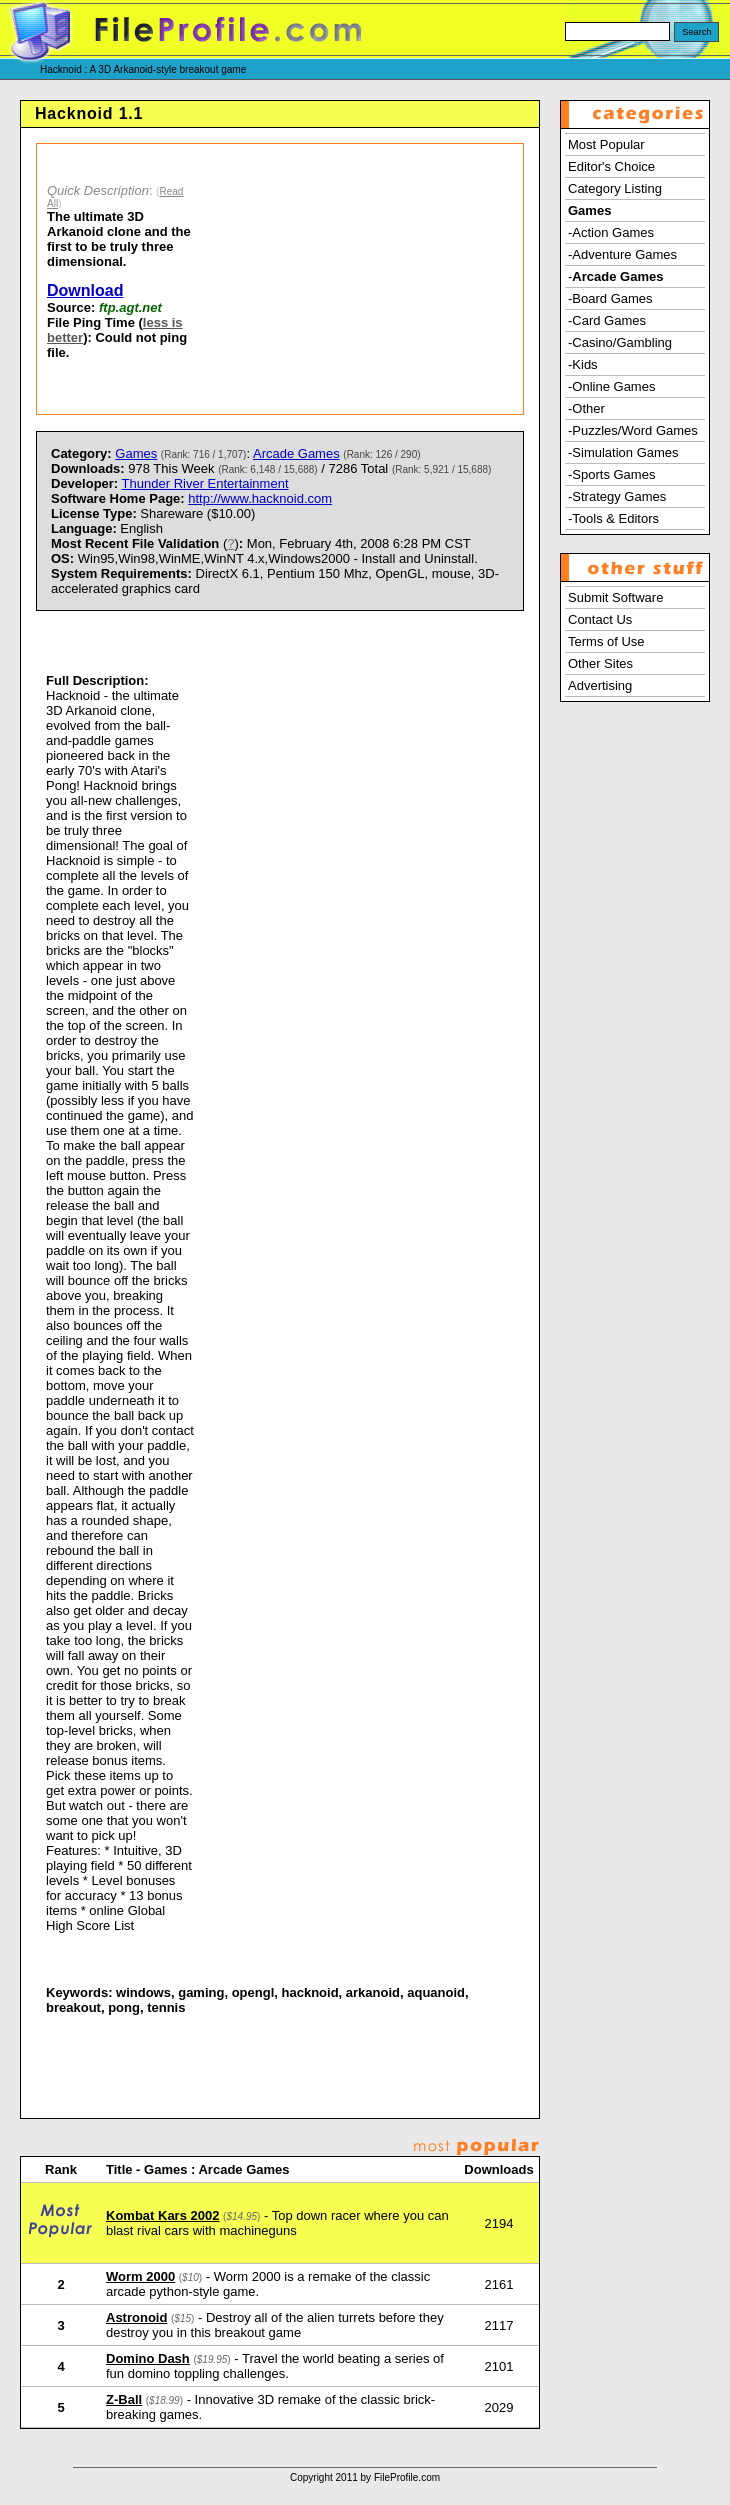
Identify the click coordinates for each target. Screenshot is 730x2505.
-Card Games (607, 320)
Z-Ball (124, 2399)
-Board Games (610, 298)
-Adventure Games (622, 254)
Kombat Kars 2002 (162, 2215)
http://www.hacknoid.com (260, 498)
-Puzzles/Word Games (633, 430)
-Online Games (611, 386)
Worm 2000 (140, 2276)
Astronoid (136, 2317)
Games (136, 453)
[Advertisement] (363, 279)
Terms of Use (606, 641)
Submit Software (615, 597)
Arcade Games (296, 453)
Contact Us (600, 619)
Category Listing (615, 188)
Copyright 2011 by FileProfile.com (365, 2477)
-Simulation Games (623, 452)
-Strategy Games (617, 496)
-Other (586, 408)
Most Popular (606, 144)
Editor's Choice (611, 166)
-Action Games (611, 232)
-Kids (583, 364)
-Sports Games (611, 474)
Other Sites (600, 663)
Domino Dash (148, 2358)
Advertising (600, 685)
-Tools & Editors (613, 518)
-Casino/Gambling (620, 342)
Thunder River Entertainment (205, 483)
